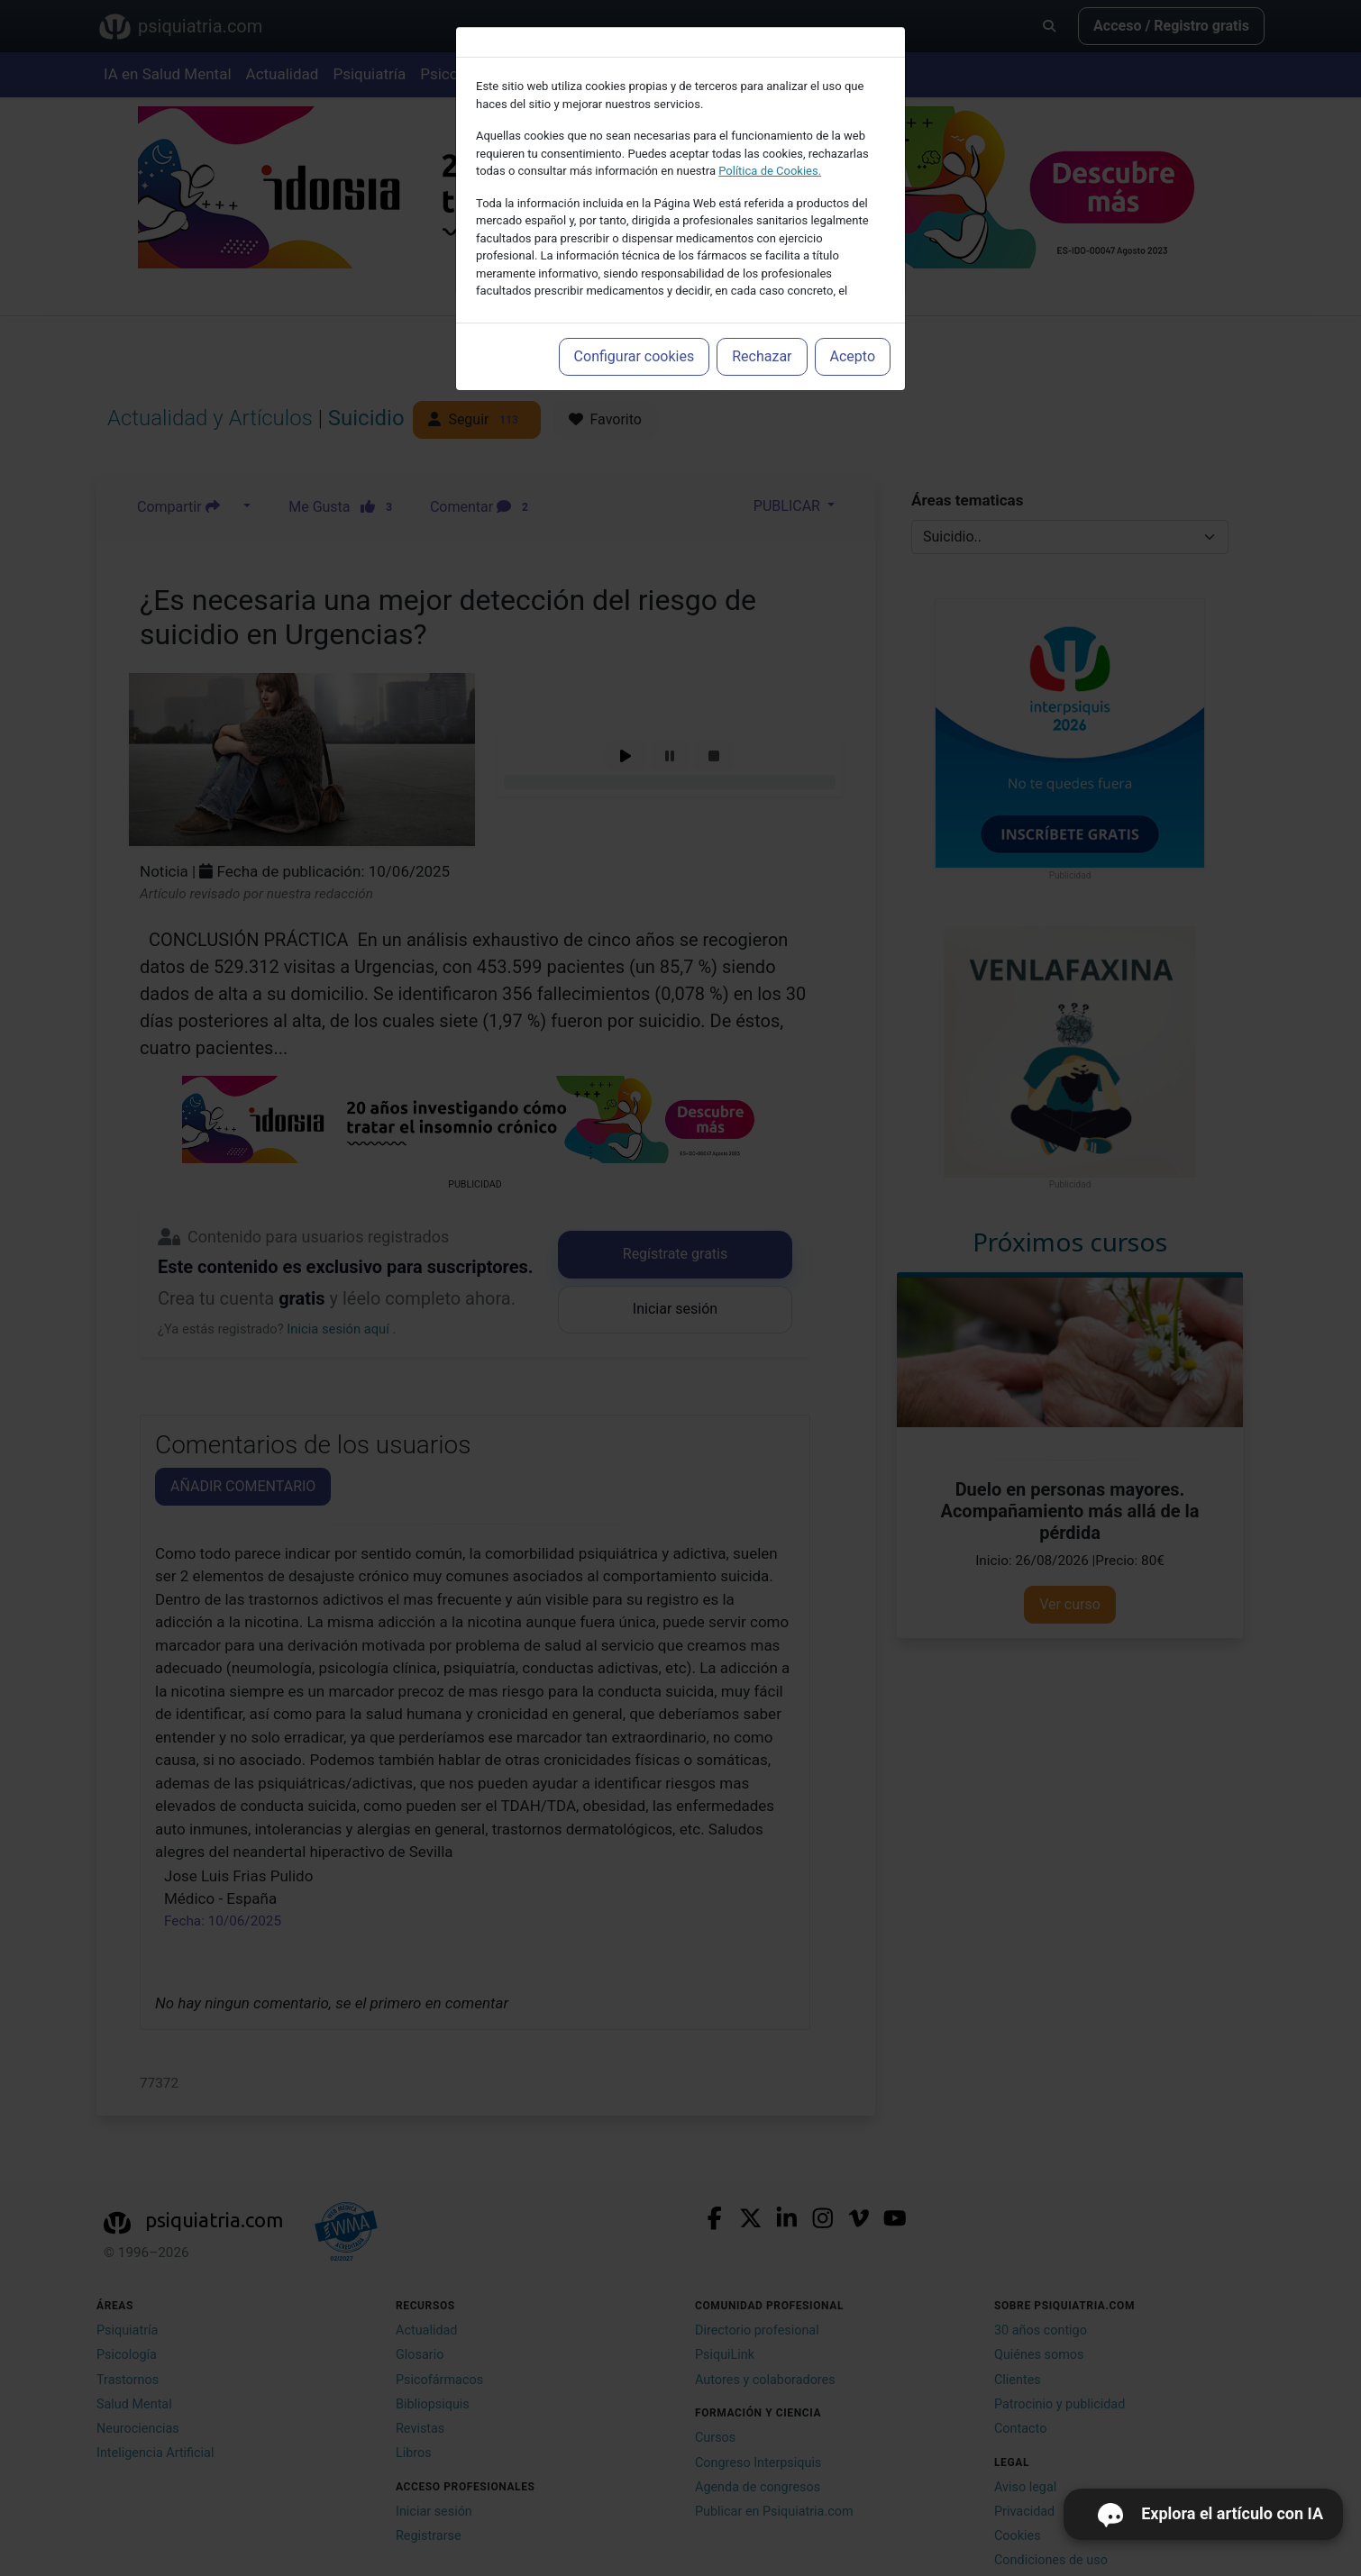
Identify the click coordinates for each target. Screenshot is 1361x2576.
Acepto (852, 356)
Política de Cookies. (769, 170)
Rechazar (761, 356)
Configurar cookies (634, 356)
